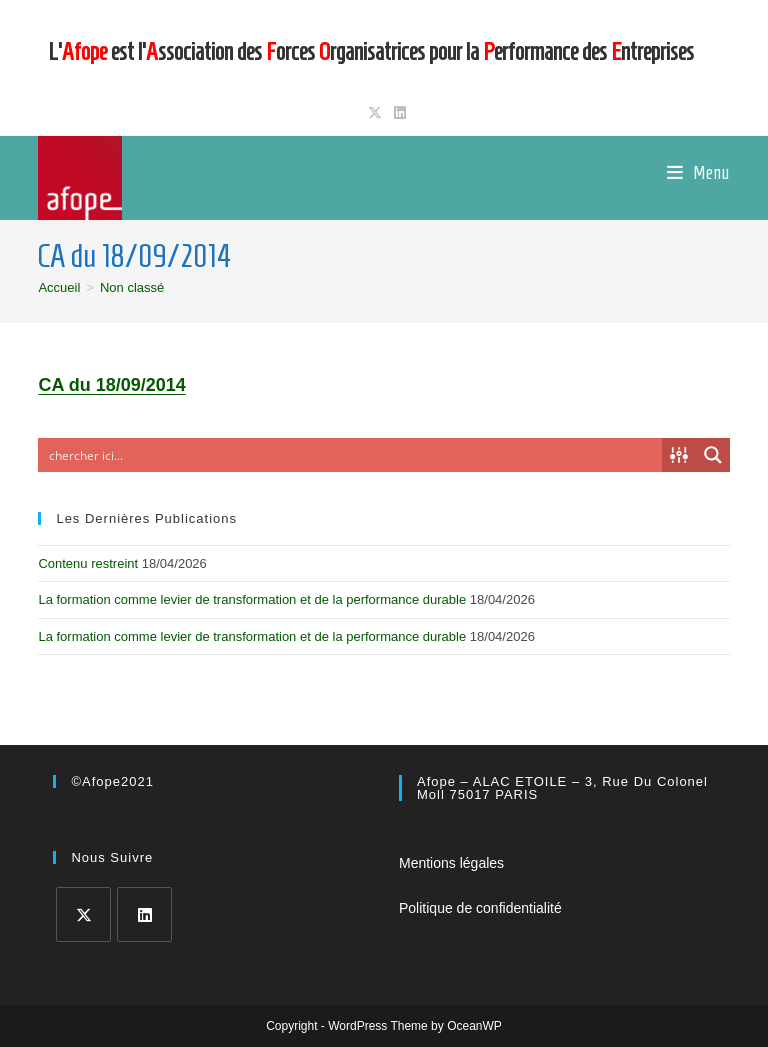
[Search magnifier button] (713, 455)
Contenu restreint (88, 563)
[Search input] (350, 455)
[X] (83, 914)
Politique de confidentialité (480, 908)
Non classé (132, 287)
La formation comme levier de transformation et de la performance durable (252, 599)
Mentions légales (451, 863)
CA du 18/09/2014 (111, 385)
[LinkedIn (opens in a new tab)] (397, 113)
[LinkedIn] (144, 914)
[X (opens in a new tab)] (375, 113)
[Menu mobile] (698, 173)
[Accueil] (59, 287)
